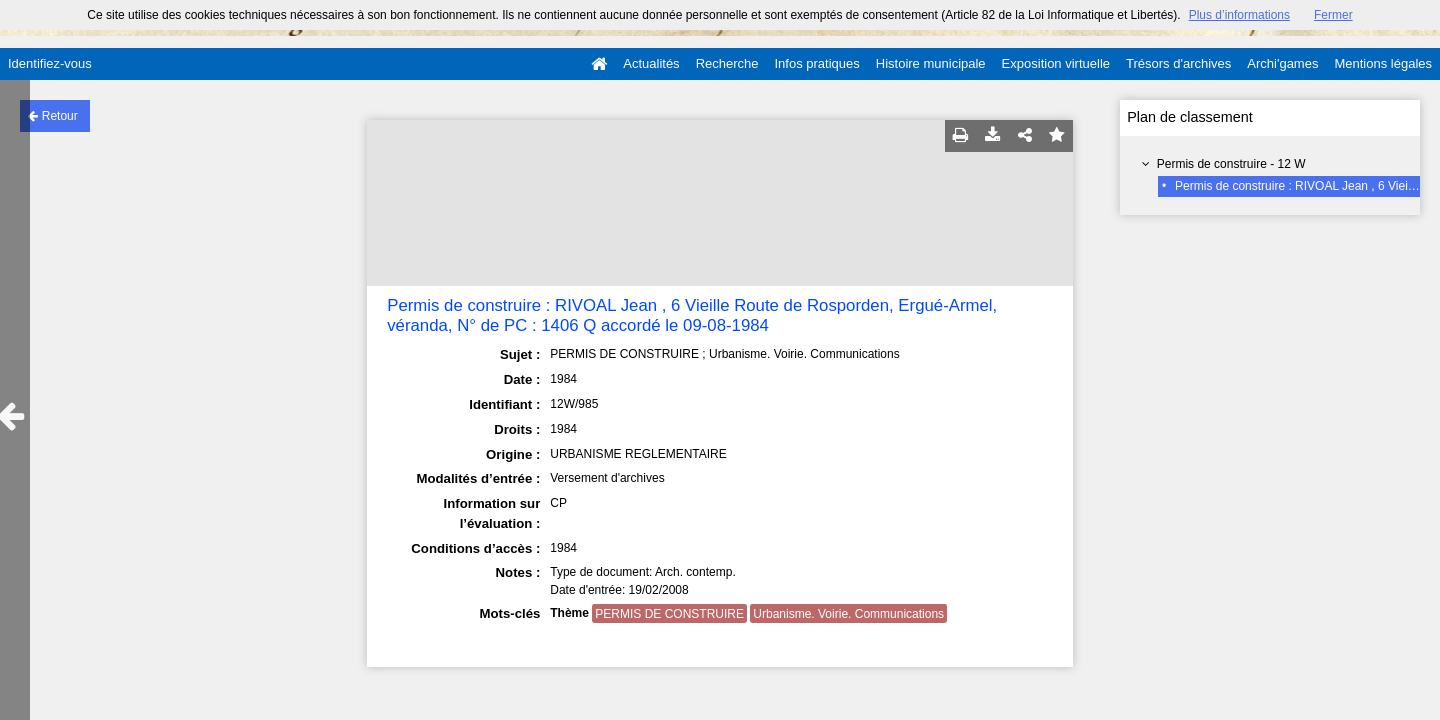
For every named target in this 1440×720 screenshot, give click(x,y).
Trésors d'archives (1178, 63)
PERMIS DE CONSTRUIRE (669, 614)
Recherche (727, 63)
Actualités (651, 63)
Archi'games (1282, 63)
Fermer (1333, 15)
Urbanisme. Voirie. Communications (848, 614)
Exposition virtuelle (1056, 63)
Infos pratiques (817, 63)
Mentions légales (1383, 63)
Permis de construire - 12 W (1231, 164)
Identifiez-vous (50, 63)
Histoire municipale (931, 63)
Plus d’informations (1239, 15)
